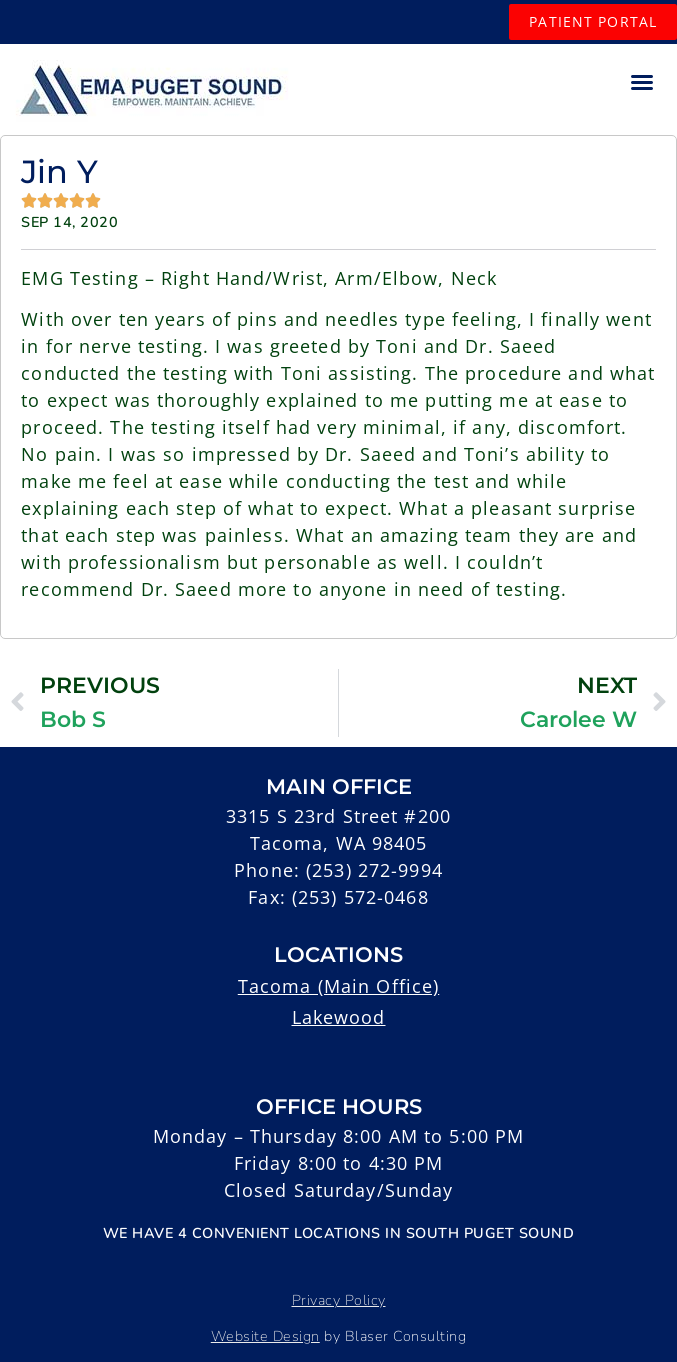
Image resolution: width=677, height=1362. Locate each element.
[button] (642, 82)
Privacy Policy (339, 1300)
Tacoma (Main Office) (339, 986)
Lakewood (339, 1017)
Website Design (265, 1336)
